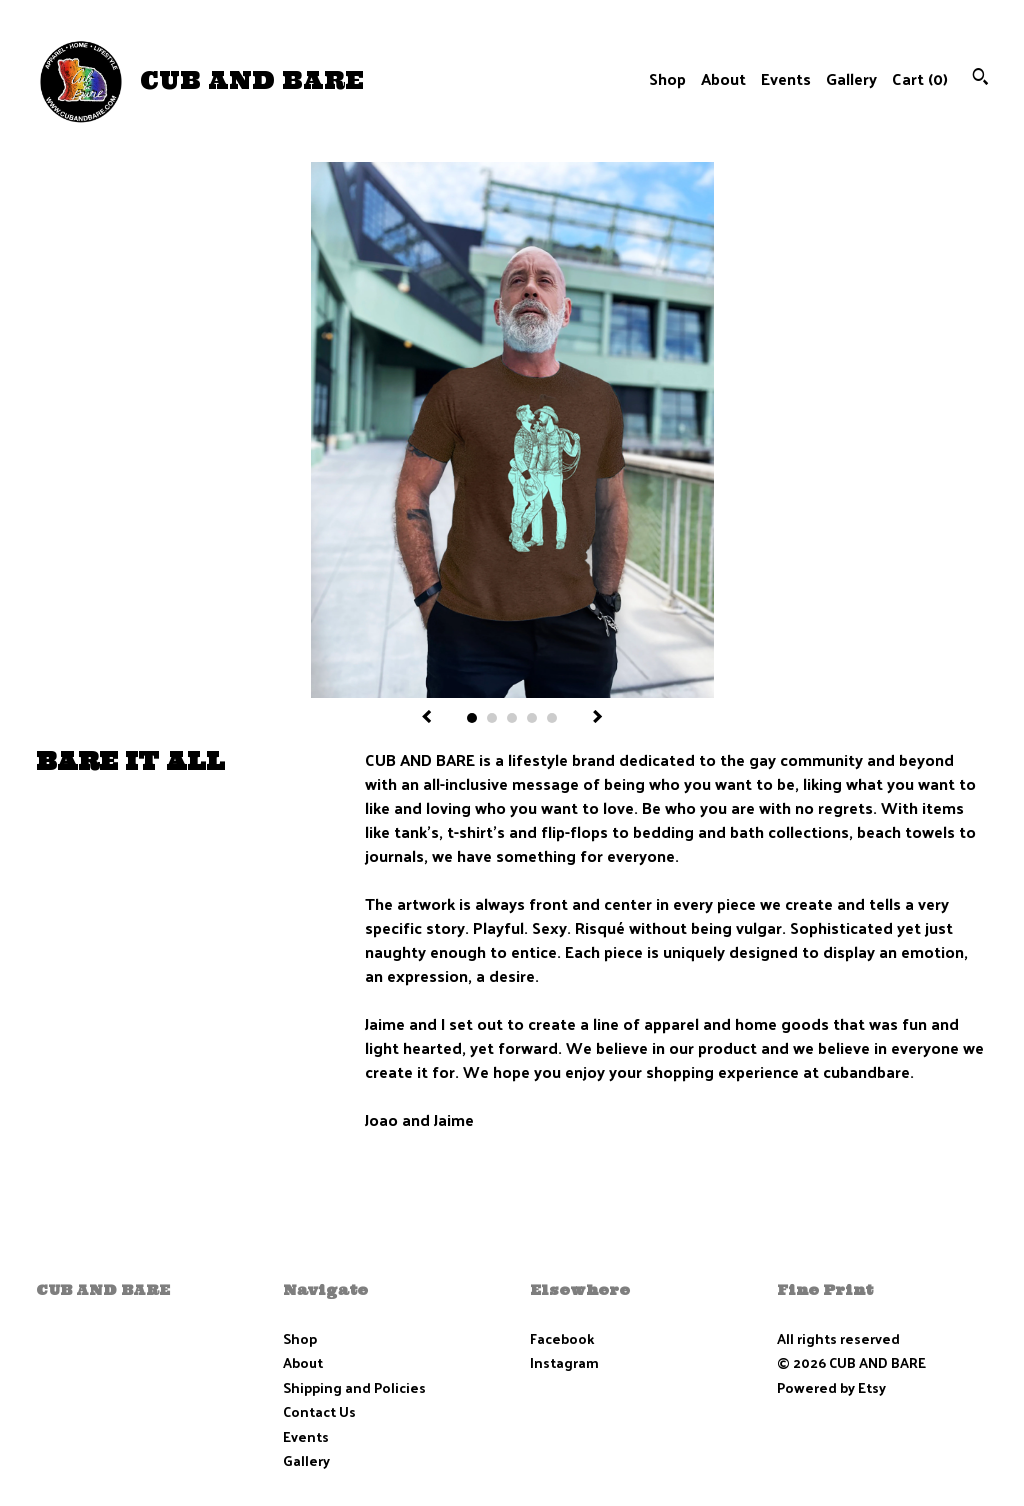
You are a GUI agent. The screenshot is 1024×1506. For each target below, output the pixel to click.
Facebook (562, 1338)
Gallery (851, 78)
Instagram (564, 1362)
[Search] (980, 78)
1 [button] (472, 718)
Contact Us (319, 1411)
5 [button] (552, 718)
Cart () (920, 78)
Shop (667, 78)
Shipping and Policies (354, 1387)
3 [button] (512, 718)
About (723, 78)
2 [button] (492, 718)
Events (786, 78)
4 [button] (532, 718)
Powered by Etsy (831, 1387)
